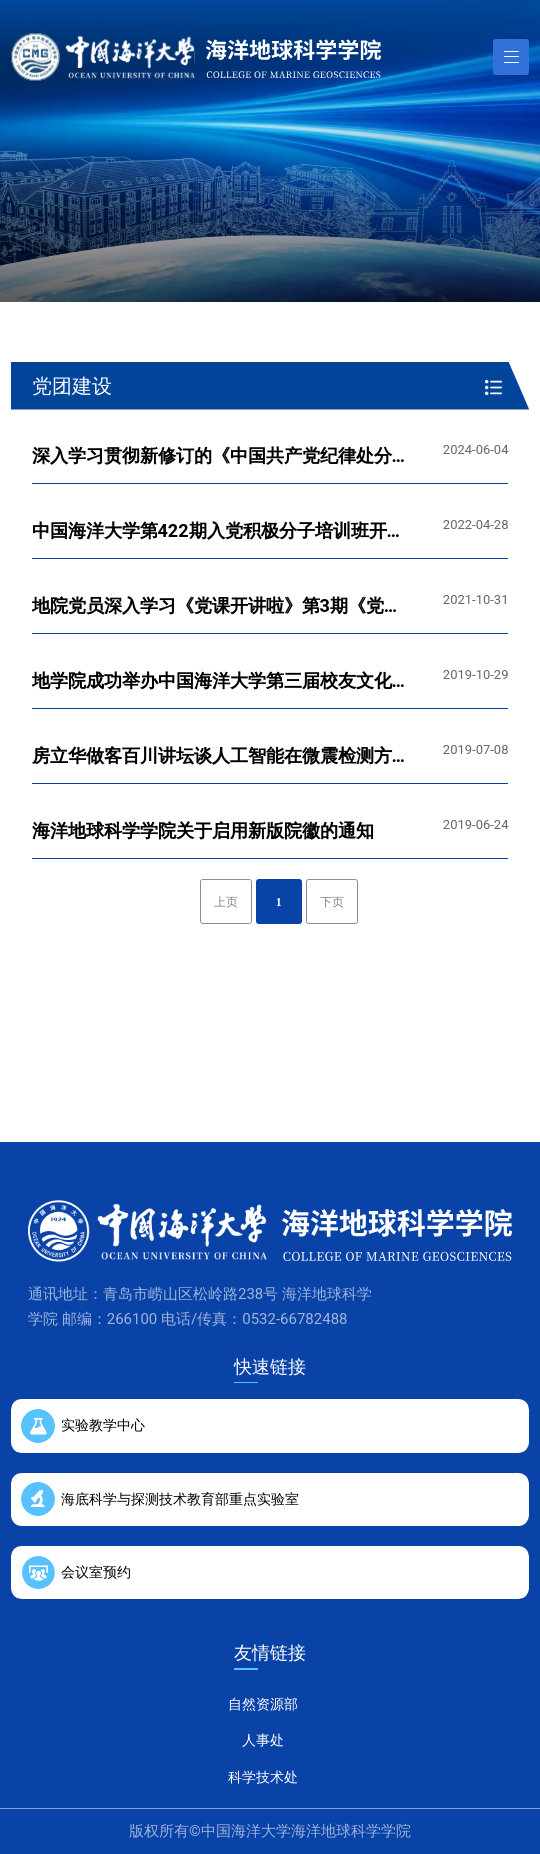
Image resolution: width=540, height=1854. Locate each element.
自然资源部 (263, 1704)
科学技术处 (263, 1777)
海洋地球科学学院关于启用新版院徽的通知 (203, 830)
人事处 (263, 1740)
